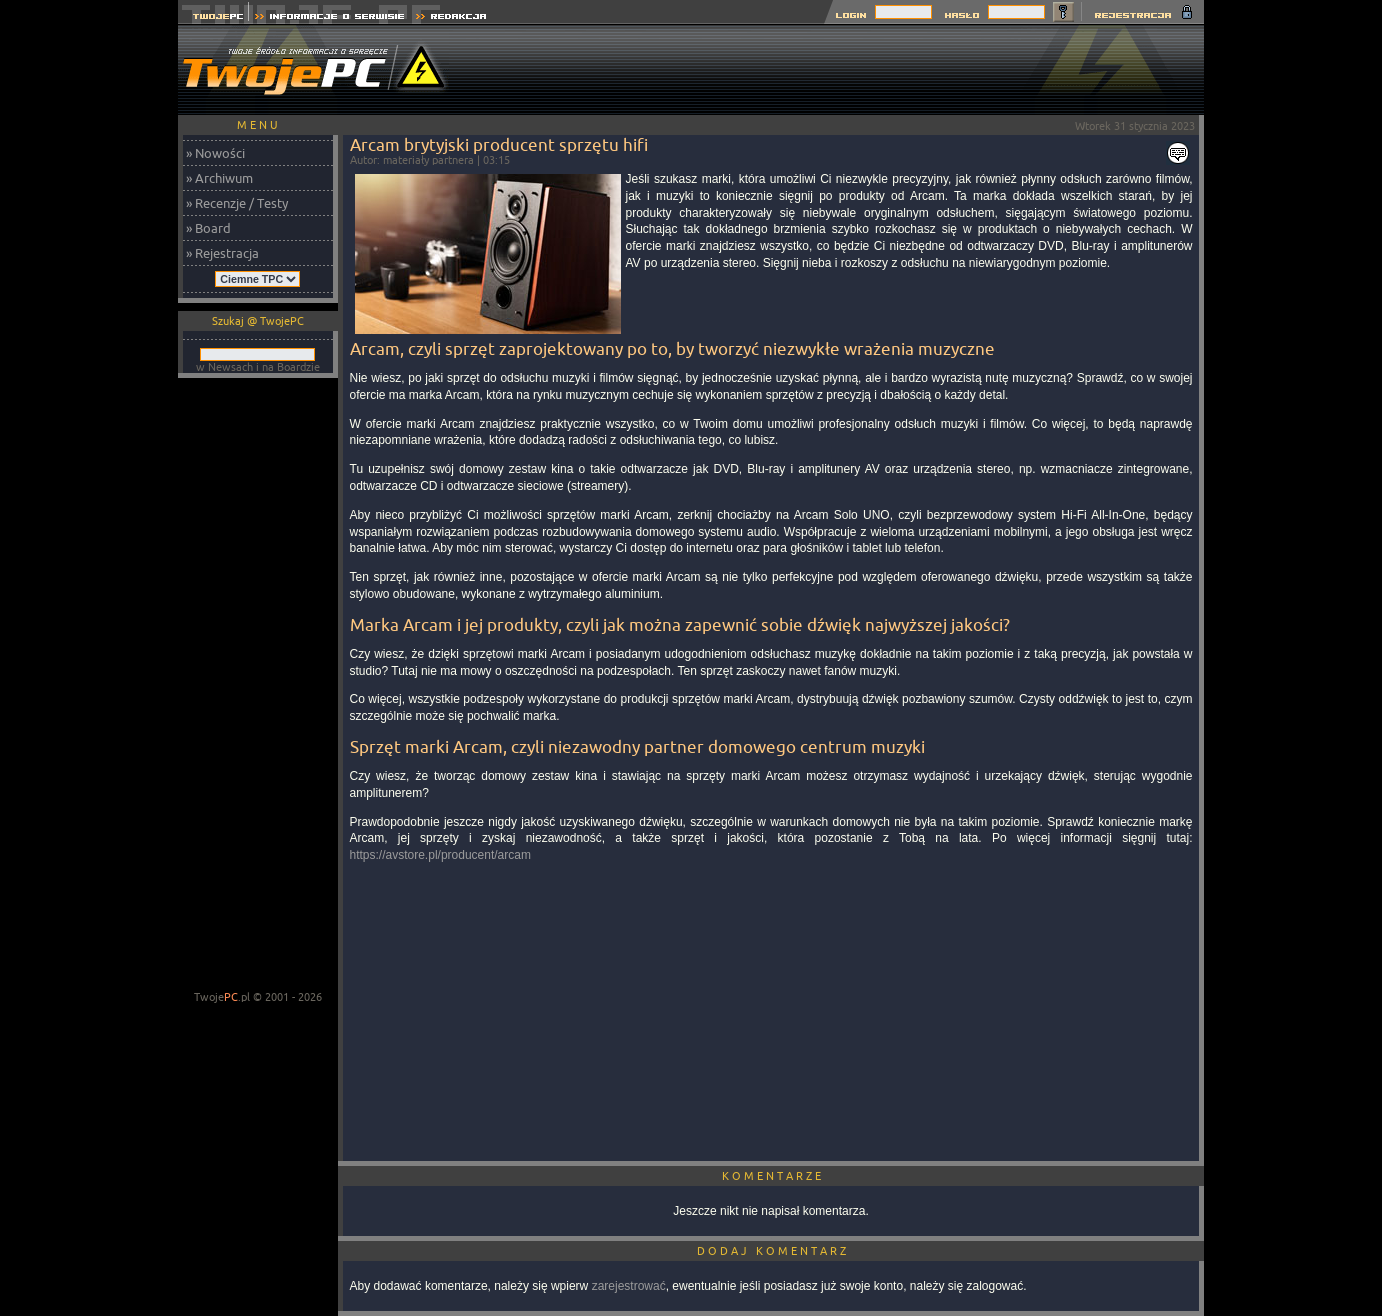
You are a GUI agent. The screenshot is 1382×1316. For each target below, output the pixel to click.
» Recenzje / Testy (237, 203)
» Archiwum (219, 178)
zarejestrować (629, 1286)
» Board (208, 228)
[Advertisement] (840, 70)
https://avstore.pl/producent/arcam (440, 855)
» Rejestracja (222, 253)
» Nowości (215, 153)
